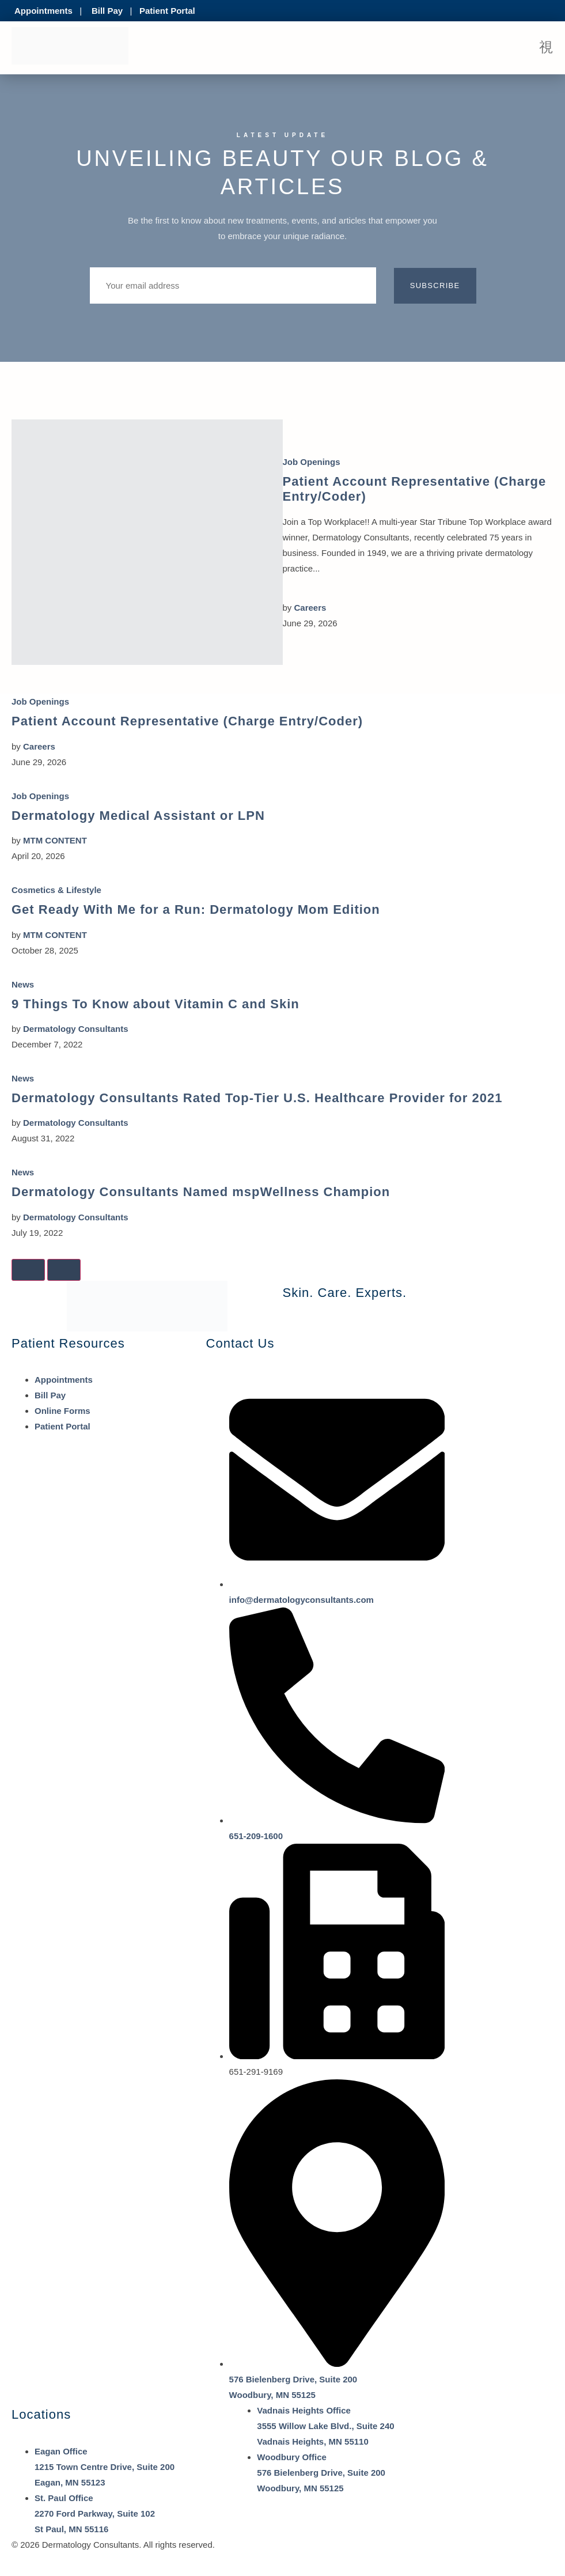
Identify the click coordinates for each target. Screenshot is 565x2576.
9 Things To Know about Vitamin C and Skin (155, 1004)
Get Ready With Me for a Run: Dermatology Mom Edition (196, 909)
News (23, 984)
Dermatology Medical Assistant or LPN (138, 815)
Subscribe (435, 285)
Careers (310, 607)
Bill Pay (107, 11)
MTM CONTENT (55, 840)
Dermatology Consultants (75, 1029)
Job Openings (311, 462)
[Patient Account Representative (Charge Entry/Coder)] (147, 542)
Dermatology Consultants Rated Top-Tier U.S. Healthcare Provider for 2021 (257, 1098)
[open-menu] (546, 47)
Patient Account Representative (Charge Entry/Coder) (187, 721)
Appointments (43, 11)
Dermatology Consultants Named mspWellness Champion (201, 1192)
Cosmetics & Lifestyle (56, 890)
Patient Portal (167, 11)
